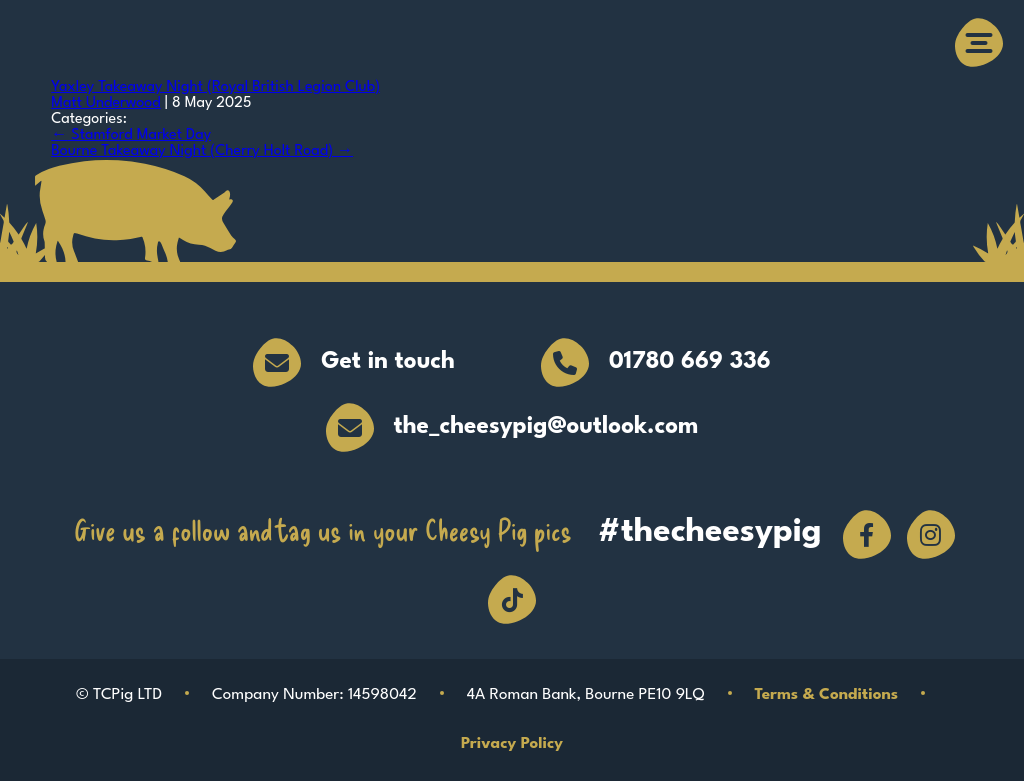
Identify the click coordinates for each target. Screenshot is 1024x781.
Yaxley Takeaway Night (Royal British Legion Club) (215, 87)
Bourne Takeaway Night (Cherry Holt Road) (202, 151)
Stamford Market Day (131, 135)
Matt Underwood (106, 103)
